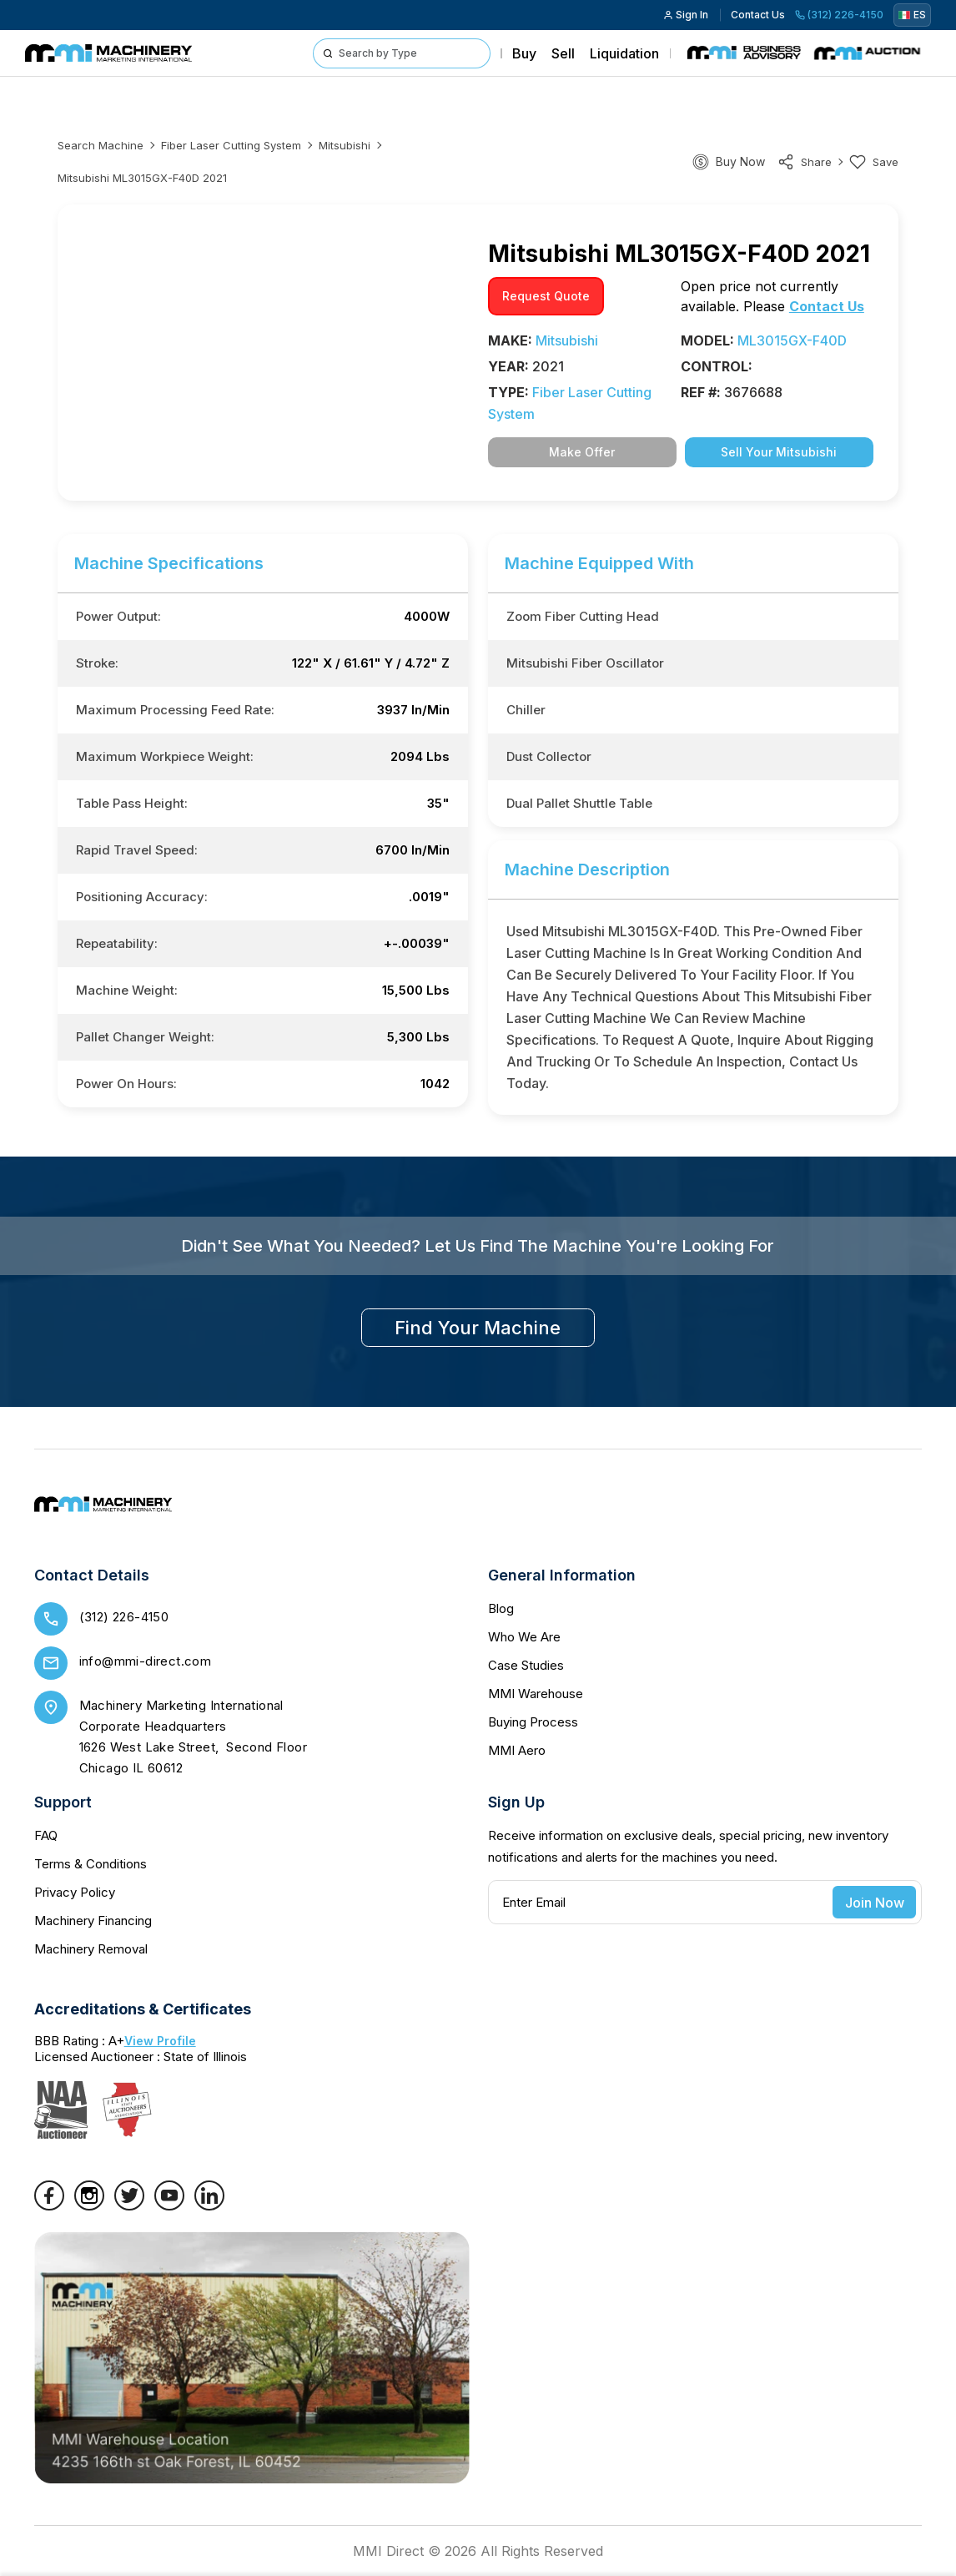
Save (873, 162)
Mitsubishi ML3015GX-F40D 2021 (142, 177)
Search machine (100, 145)
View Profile (160, 2041)
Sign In (685, 14)
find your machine (478, 1327)
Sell (563, 53)
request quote (546, 296)
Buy (524, 53)
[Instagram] (89, 2205)
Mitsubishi (344, 145)
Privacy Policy (74, 1892)
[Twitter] (129, 2205)
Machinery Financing (93, 1920)
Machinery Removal (91, 1949)
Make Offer (582, 452)
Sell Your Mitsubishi (779, 452)
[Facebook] (49, 2205)
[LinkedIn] (209, 2205)
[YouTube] (169, 2205)
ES (912, 14)
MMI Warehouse (535, 1693)
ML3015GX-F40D (792, 340)
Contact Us (758, 14)
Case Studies (526, 1665)
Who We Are (524, 1637)
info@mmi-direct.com (145, 1661)
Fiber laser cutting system (231, 145)
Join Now (874, 1902)
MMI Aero (517, 1750)
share (804, 162)
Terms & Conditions (90, 1864)
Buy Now (740, 161)
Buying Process (533, 1722)
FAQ (46, 1835)
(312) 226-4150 (839, 14)
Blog (501, 1608)
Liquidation (624, 53)
